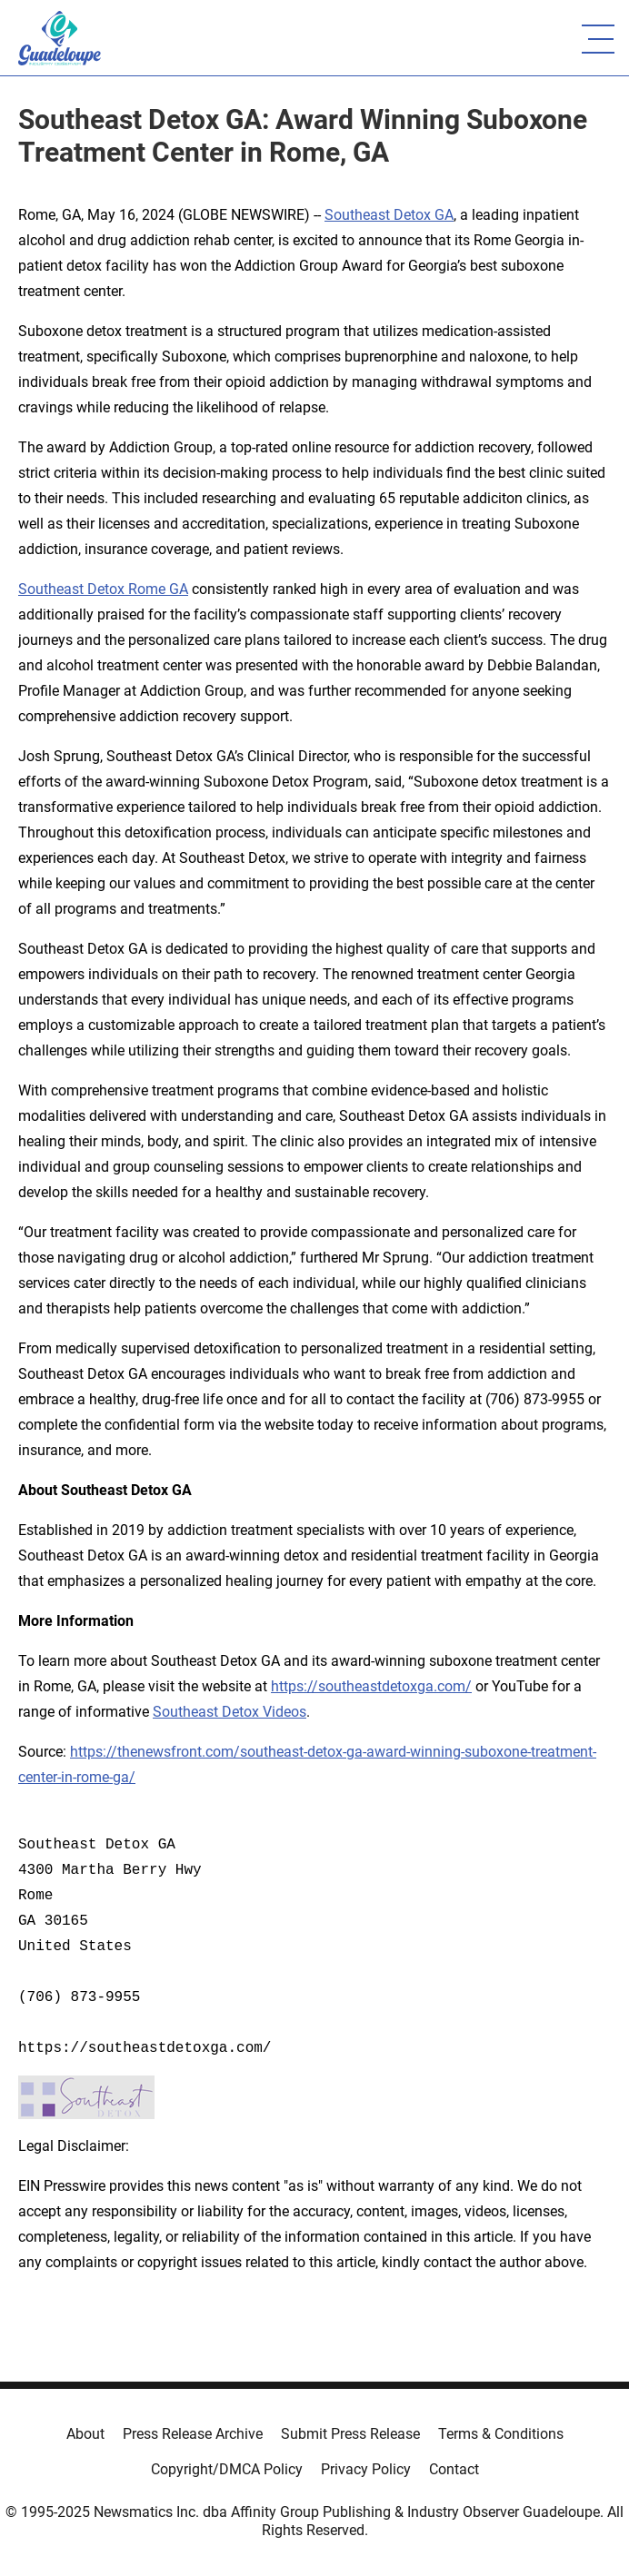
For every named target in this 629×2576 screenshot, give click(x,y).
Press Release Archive (193, 2433)
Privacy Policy (366, 2469)
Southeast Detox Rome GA (103, 589)
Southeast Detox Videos (229, 1711)
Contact (454, 2469)
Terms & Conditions (501, 2433)
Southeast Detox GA (389, 214)
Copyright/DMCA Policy (227, 2469)
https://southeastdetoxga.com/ (371, 1686)
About (85, 2433)
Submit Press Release (350, 2433)
